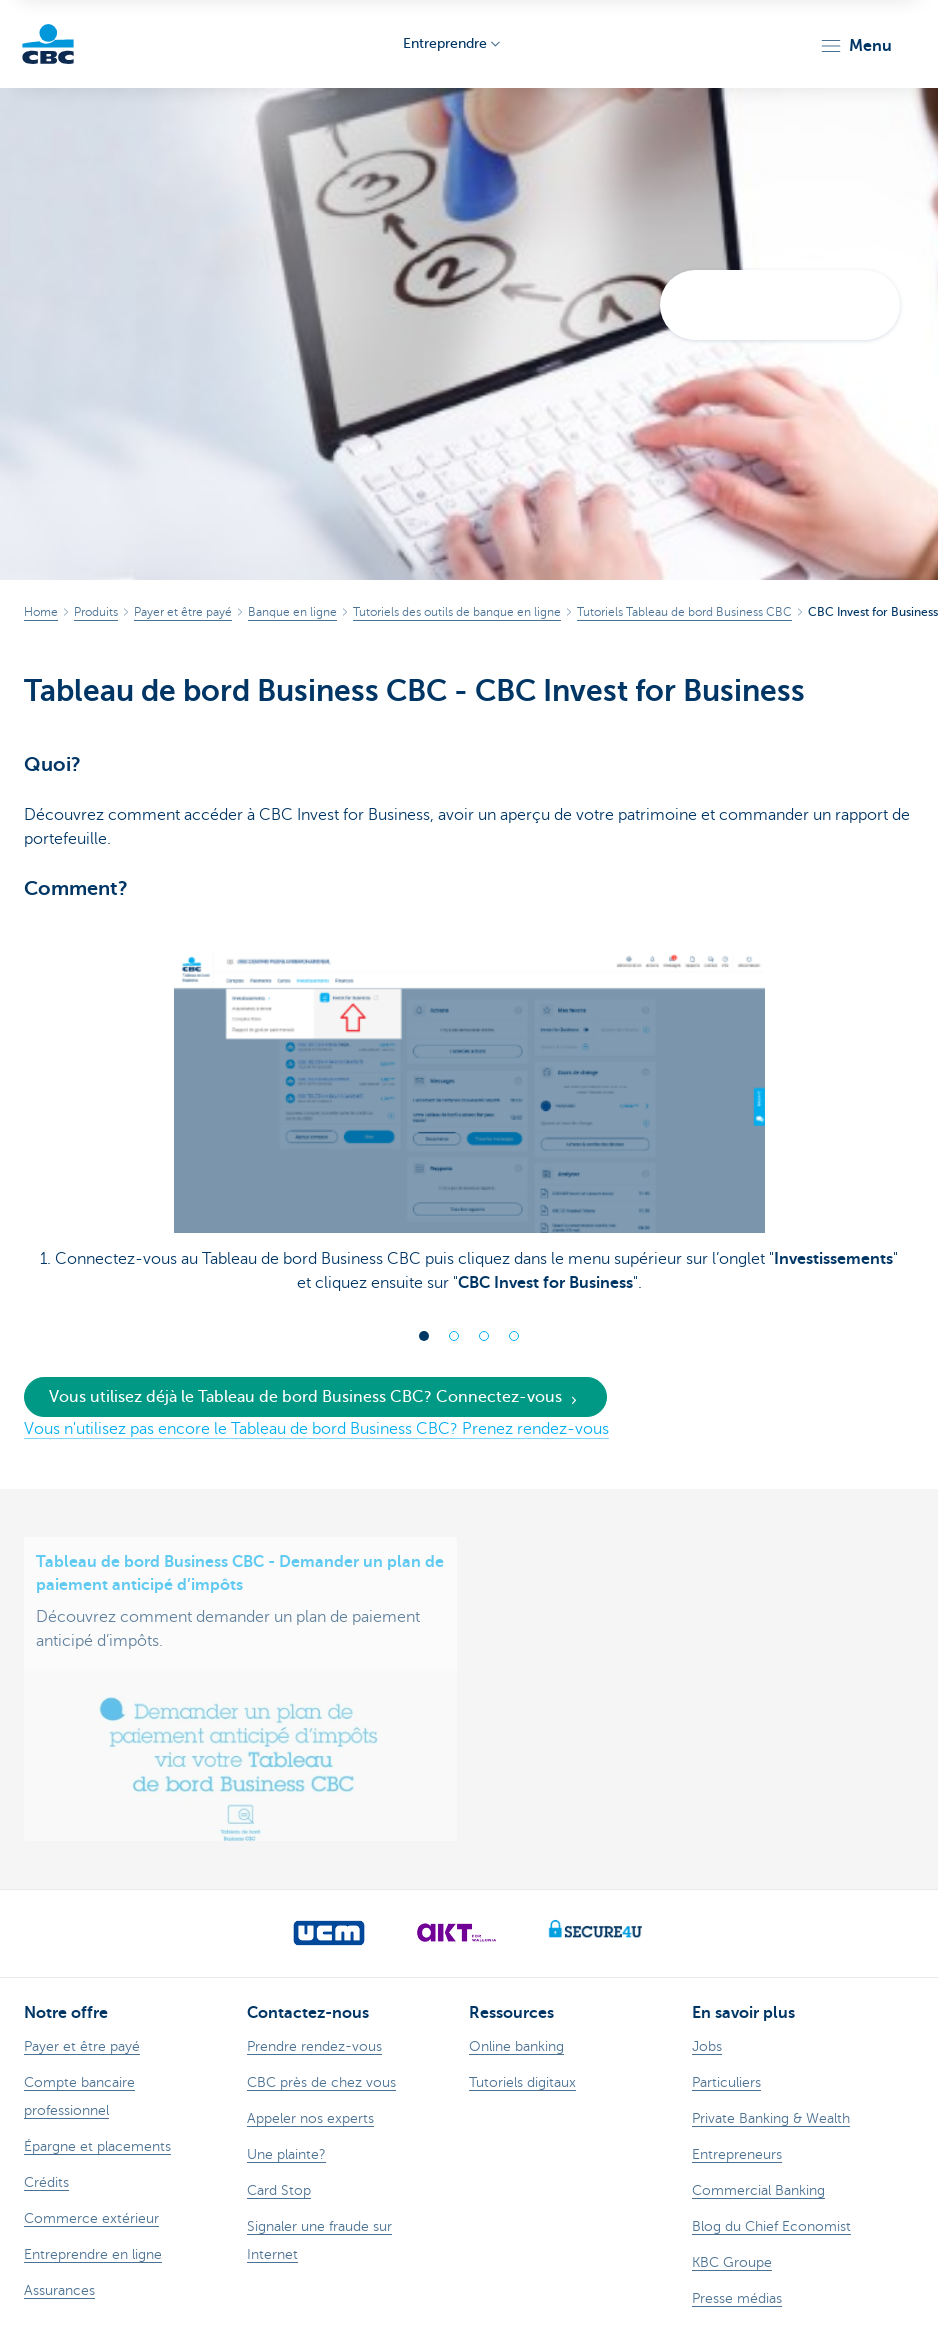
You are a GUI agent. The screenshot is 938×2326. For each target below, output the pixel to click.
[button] (855, 46)
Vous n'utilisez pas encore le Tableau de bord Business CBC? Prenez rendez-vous (316, 1429)
